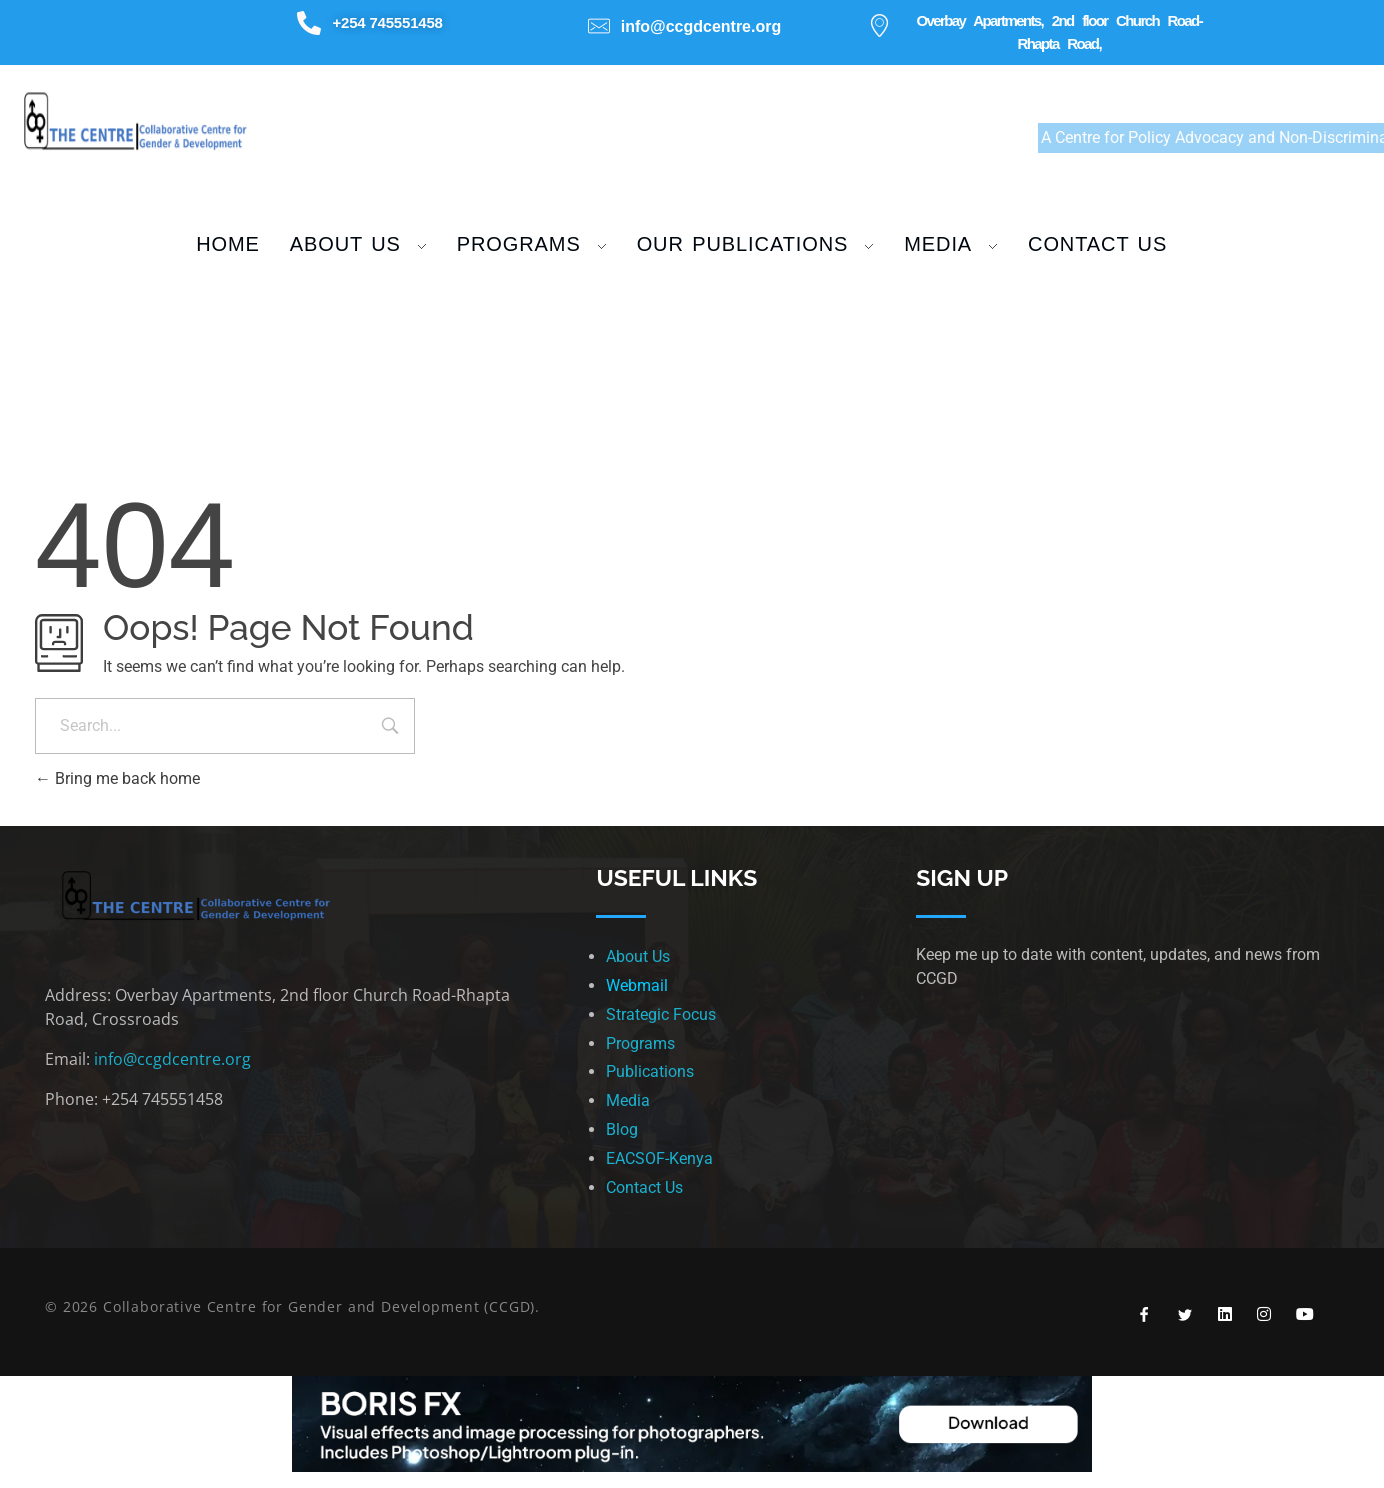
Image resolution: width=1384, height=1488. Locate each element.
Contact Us (644, 1187)
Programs (640, 1043)
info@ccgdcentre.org (172, 1059)
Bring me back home (117, 778)
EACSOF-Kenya (659, 1158)
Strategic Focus (661, 1014)
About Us (638, 956)
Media (628, 1100)
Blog (622, 1129)
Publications (650, 1071)
